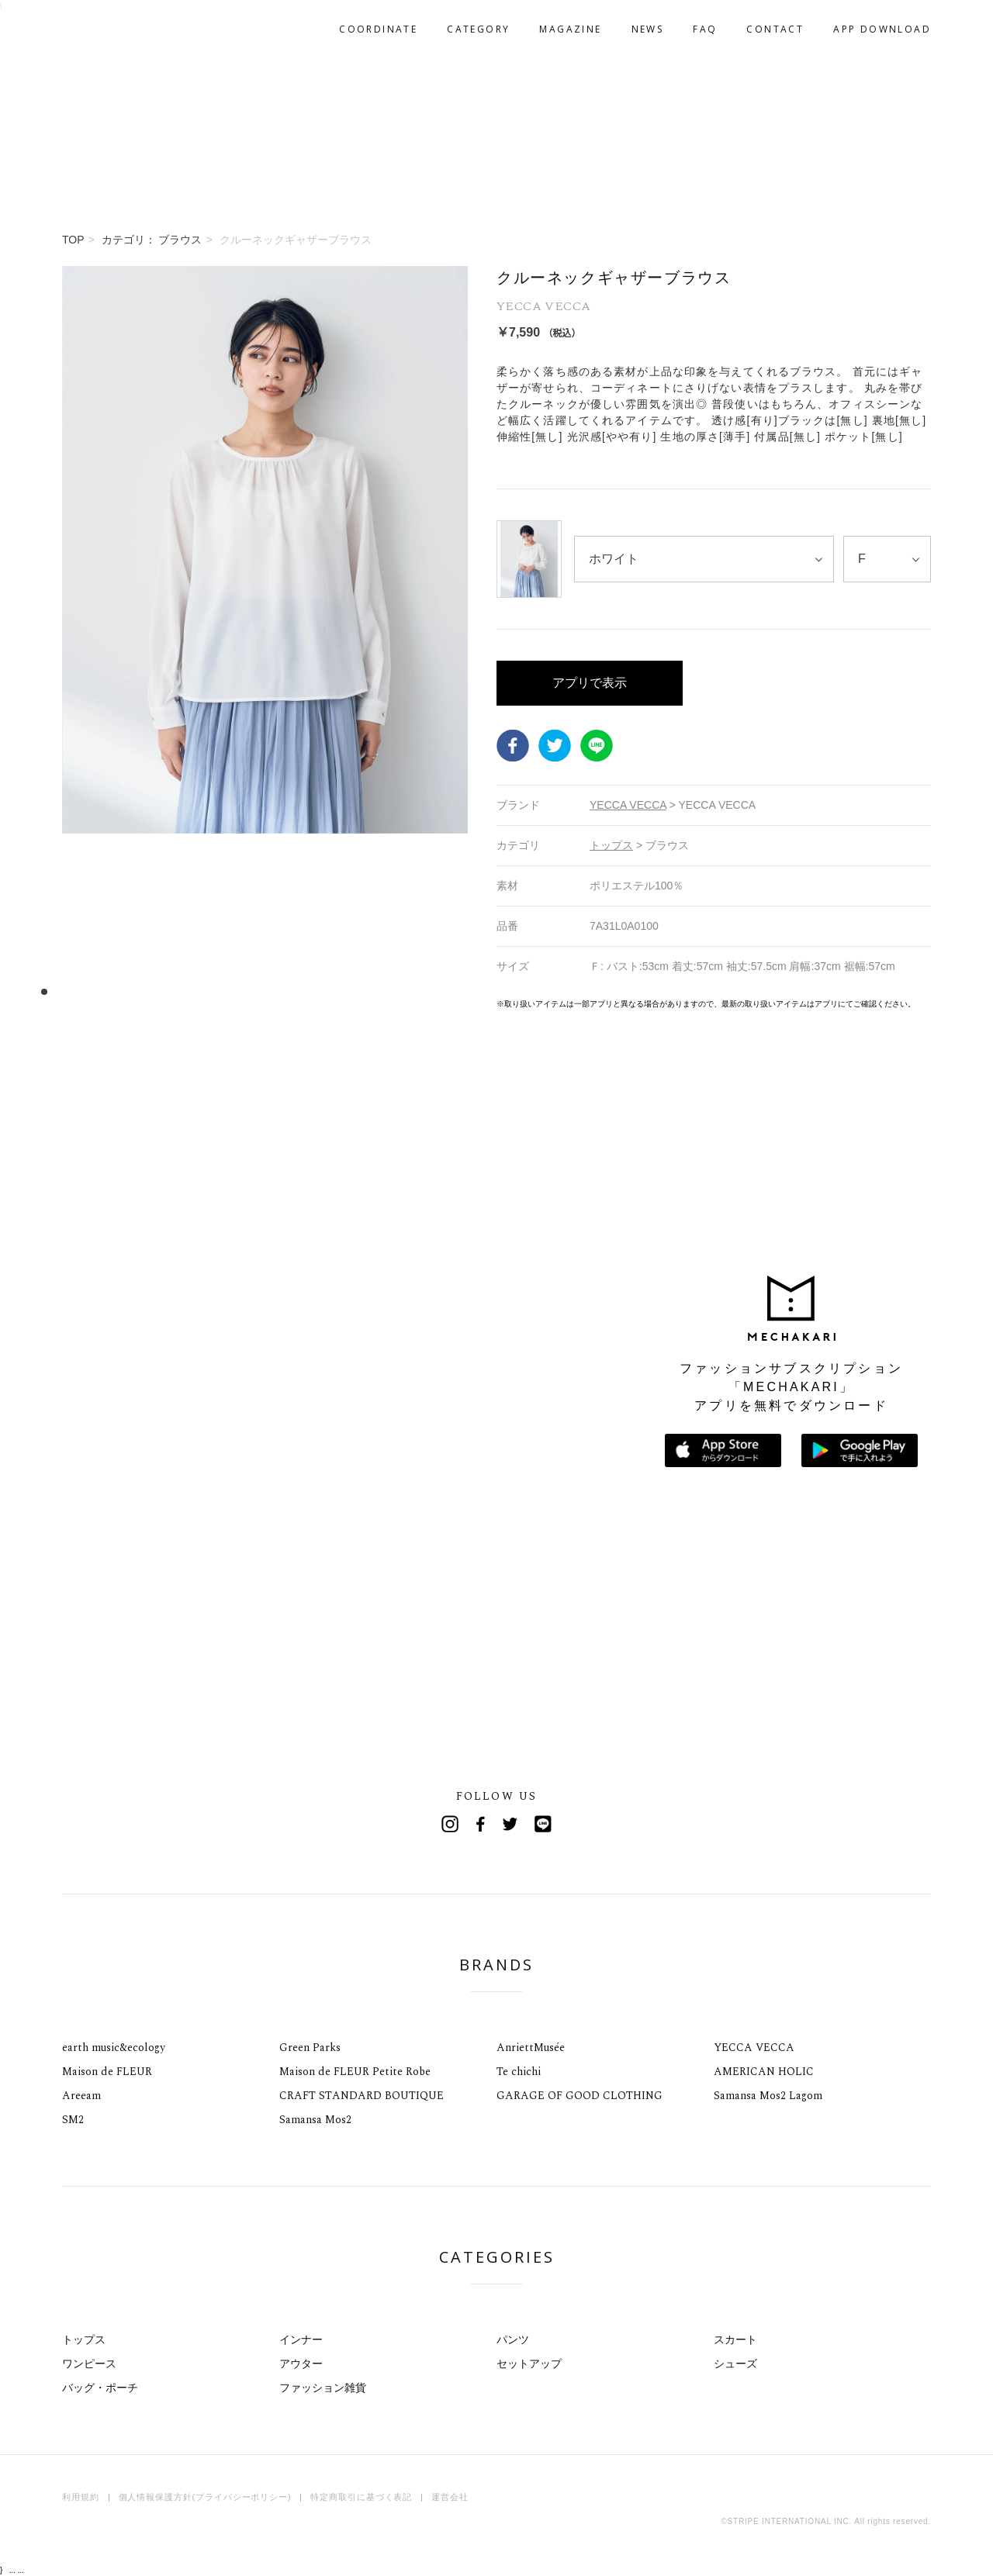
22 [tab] (288, 991)
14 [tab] (195, 991)
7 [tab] (113, 991)
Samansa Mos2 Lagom (768, 2095)
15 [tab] (207, 991)
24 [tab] (311, 991)
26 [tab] (335, 991)
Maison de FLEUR (107, 2071)
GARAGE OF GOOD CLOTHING (579, 2095)
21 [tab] (276, 991)
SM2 (73, 2120)
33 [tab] (416, 991)
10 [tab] (148, 991)
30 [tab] (381, 991)
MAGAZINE (570, 29)
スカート (735, 2339)
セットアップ (529, 2363)
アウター (301, 2363)
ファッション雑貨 (322, 2387)
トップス (84, 2339)
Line (543, 1823)
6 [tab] (102, 991)
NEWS (647, 29)
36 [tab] (451, 991)
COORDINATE (378, 29)
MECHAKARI (142, 29)
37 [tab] (463, 991)
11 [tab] (160, 991)
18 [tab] (241, 991)
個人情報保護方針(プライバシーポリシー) (205, 2497)
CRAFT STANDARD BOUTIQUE (361, 2095)
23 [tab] (300, 991)
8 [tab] (125, 991)
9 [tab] (137, 991)
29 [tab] (369, 991)
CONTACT (775, 29)
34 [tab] (428, 991)
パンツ (512, 2339)
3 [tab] (67, 991)
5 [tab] (90, 991)
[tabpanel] (265, 638)
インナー (301, 2339)
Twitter (554, 745)
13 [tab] (183, 991)
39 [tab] (486, 991)
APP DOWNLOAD (882, 29)
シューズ (735, 2363)
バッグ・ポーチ (100, 2387)
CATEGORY (478, 29)
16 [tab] (218, 991)
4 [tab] (79, 991)
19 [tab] (253, 991)
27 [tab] (346, 991)
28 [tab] (358, 991)
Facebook (512, 745)
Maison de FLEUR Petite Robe (355, 2071)
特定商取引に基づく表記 (361, 2497)
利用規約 (80, 2497)
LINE (596, 745)
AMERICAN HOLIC (764, 2071)
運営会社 (450, 2497)
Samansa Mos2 (315, 2120)
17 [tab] (230, 991)
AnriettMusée (530, 2047)
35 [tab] (439, 991)
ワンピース (89, 2363)
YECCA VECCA (754, 2047)
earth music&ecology (113, 2047)
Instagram (449, 1823)
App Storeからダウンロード (723, 1450)
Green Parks (310, 2047)
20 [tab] (265, 991)
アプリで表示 (589, 682)
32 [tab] (404, 991)
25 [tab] (323, 991)
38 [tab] (474, 991)
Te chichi (518, 2071)
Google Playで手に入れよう (859, 1450)
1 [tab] (44, 991)
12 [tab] (172, 991)
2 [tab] (55, 991)
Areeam (81, 2095)
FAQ (705, 29)
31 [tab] (393, 991)
